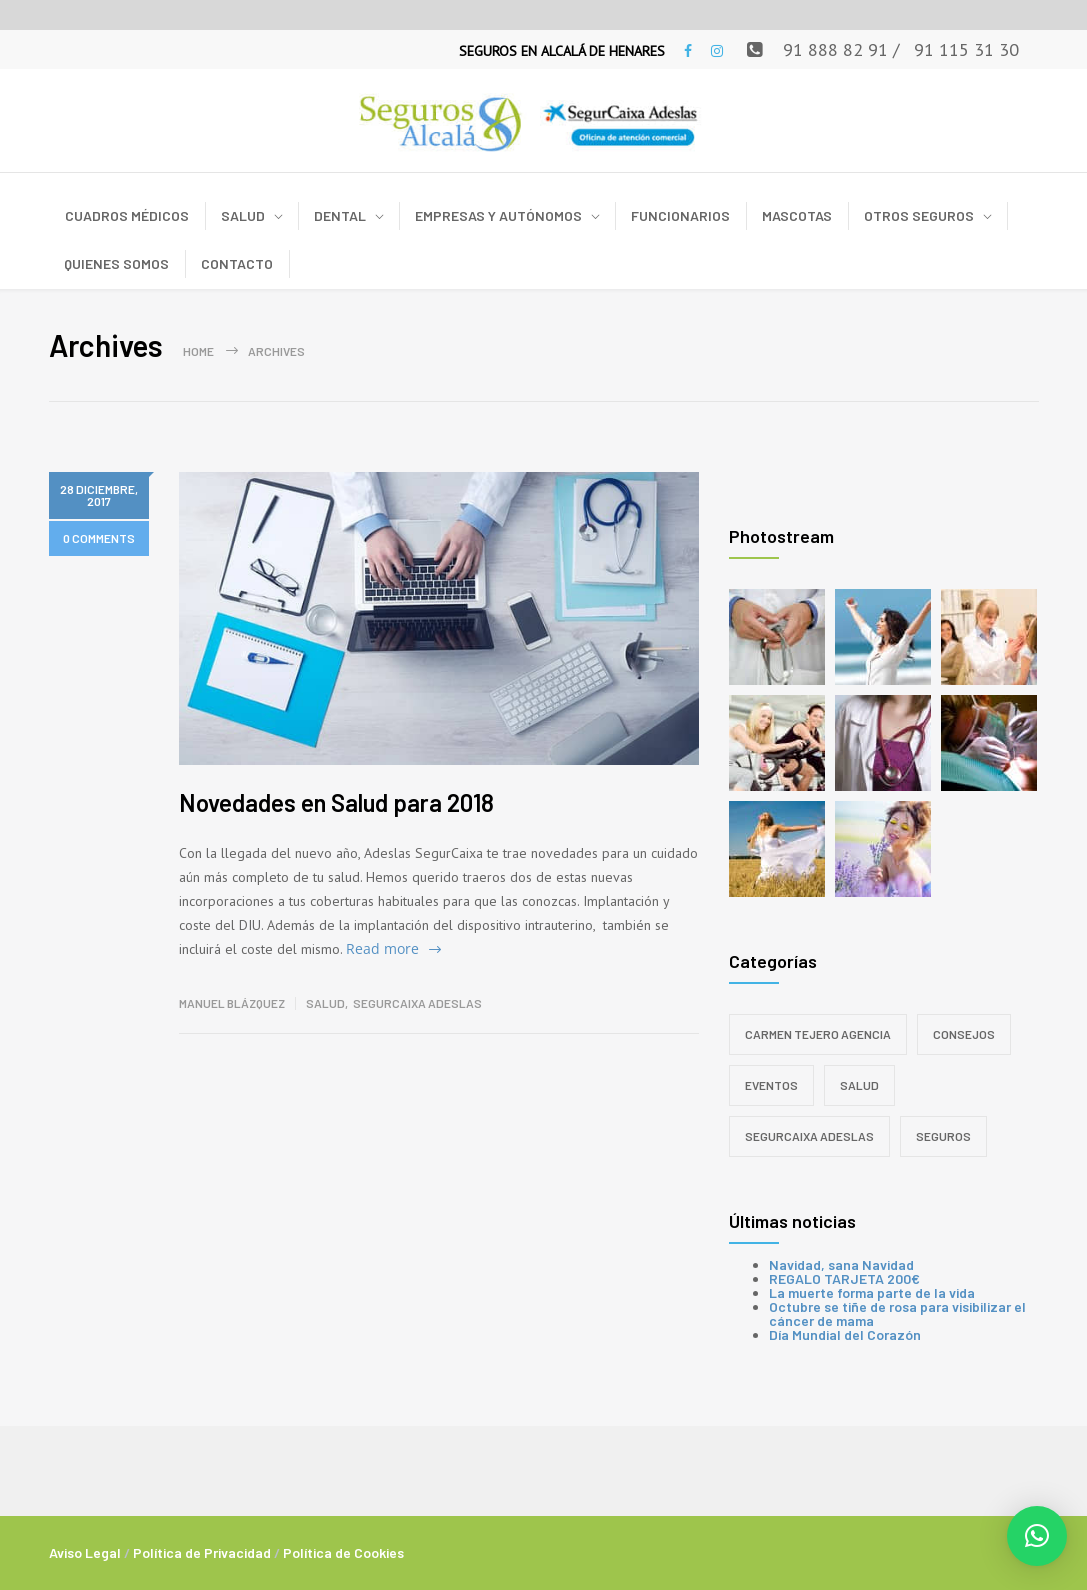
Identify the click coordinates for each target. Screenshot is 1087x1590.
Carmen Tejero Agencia (818, 1034)
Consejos (964, 1034)
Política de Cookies (343, 1552)
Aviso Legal (85, 1552)
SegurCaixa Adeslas (417, 1003)
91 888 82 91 (835, 49)
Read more (382, 948)
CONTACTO (237, 263)
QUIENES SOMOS (116, 263)
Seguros (943, 1136)
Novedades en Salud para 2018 (336, 802)
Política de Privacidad (202, 1552)
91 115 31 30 (966, 49)
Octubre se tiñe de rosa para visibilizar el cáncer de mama (897, 1313)
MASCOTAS (797, 215)
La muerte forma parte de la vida (872, 1292)
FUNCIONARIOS (680, 215)
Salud (325, 1003)
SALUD (243, 215)
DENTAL (340, 215)
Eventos (771, 1085)
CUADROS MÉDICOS (127, 215)
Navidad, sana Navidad (841, 1264)
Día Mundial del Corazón (845, 1334)
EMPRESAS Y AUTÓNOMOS (498, 215)
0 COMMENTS (99, 538)
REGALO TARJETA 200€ (844, 1278)
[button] (1037, 1536)
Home (198, 351)
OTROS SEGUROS (919, 215)
